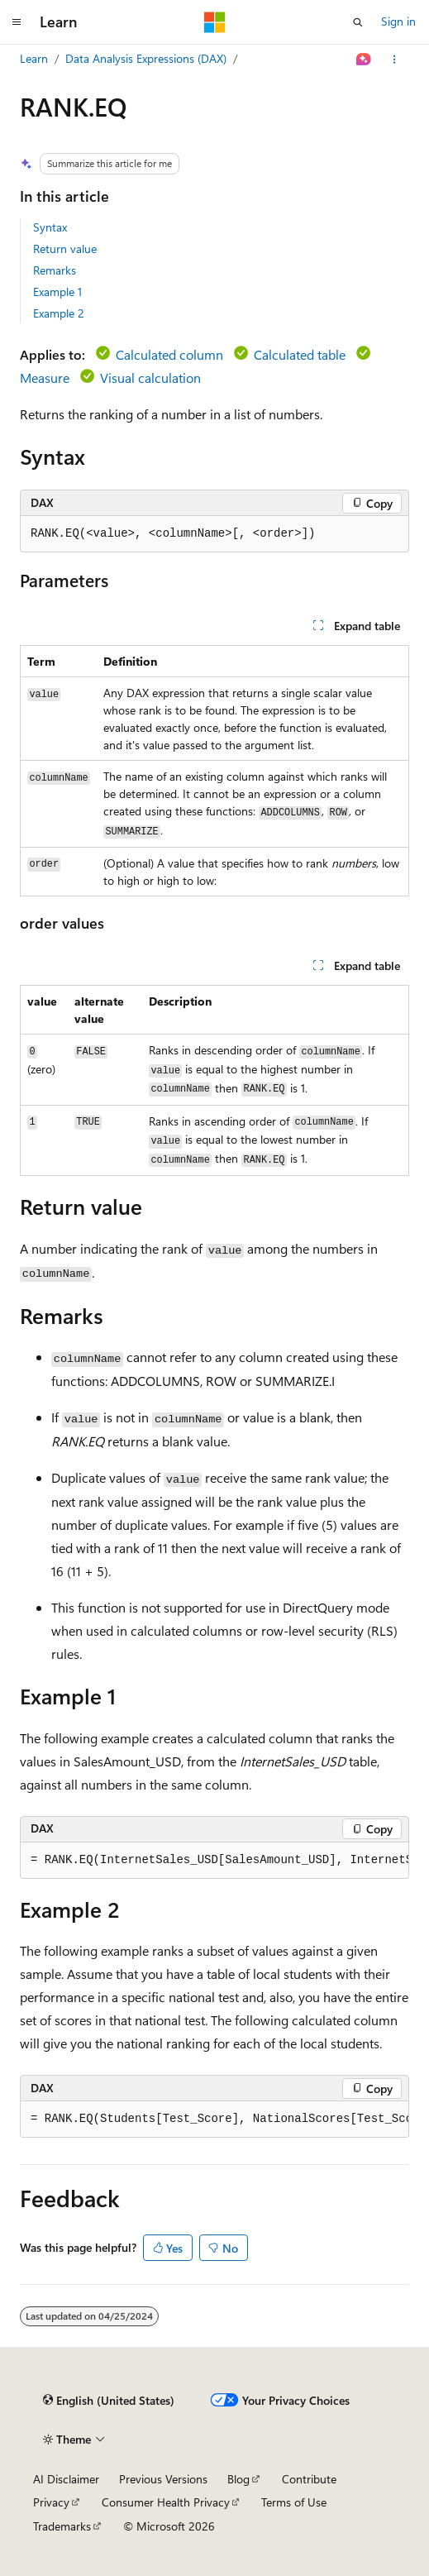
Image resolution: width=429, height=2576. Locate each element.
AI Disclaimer (66, 2479)
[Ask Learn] (364, 59)
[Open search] (357, 22)
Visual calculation (150, 377)
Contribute (309, 2479)
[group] (214, 1860)
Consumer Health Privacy (166, 2502)
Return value (65, 248)
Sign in (398, 21)
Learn (34, 58)
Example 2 (58, 313)
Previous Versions (163, 2479)
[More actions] (394, 59)
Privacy (51, 2502)
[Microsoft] (215, 22)
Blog (238, 2479)
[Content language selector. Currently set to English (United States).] (108, 2400)
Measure (44, 377)
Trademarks (62, 2526)
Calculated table (300, 354)
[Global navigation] (16, 22)
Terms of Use (294, 2502)
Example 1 (57, 291)
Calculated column (169, 354)
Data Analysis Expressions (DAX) (145, 58)
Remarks (54, 270)
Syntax (50, 227)
